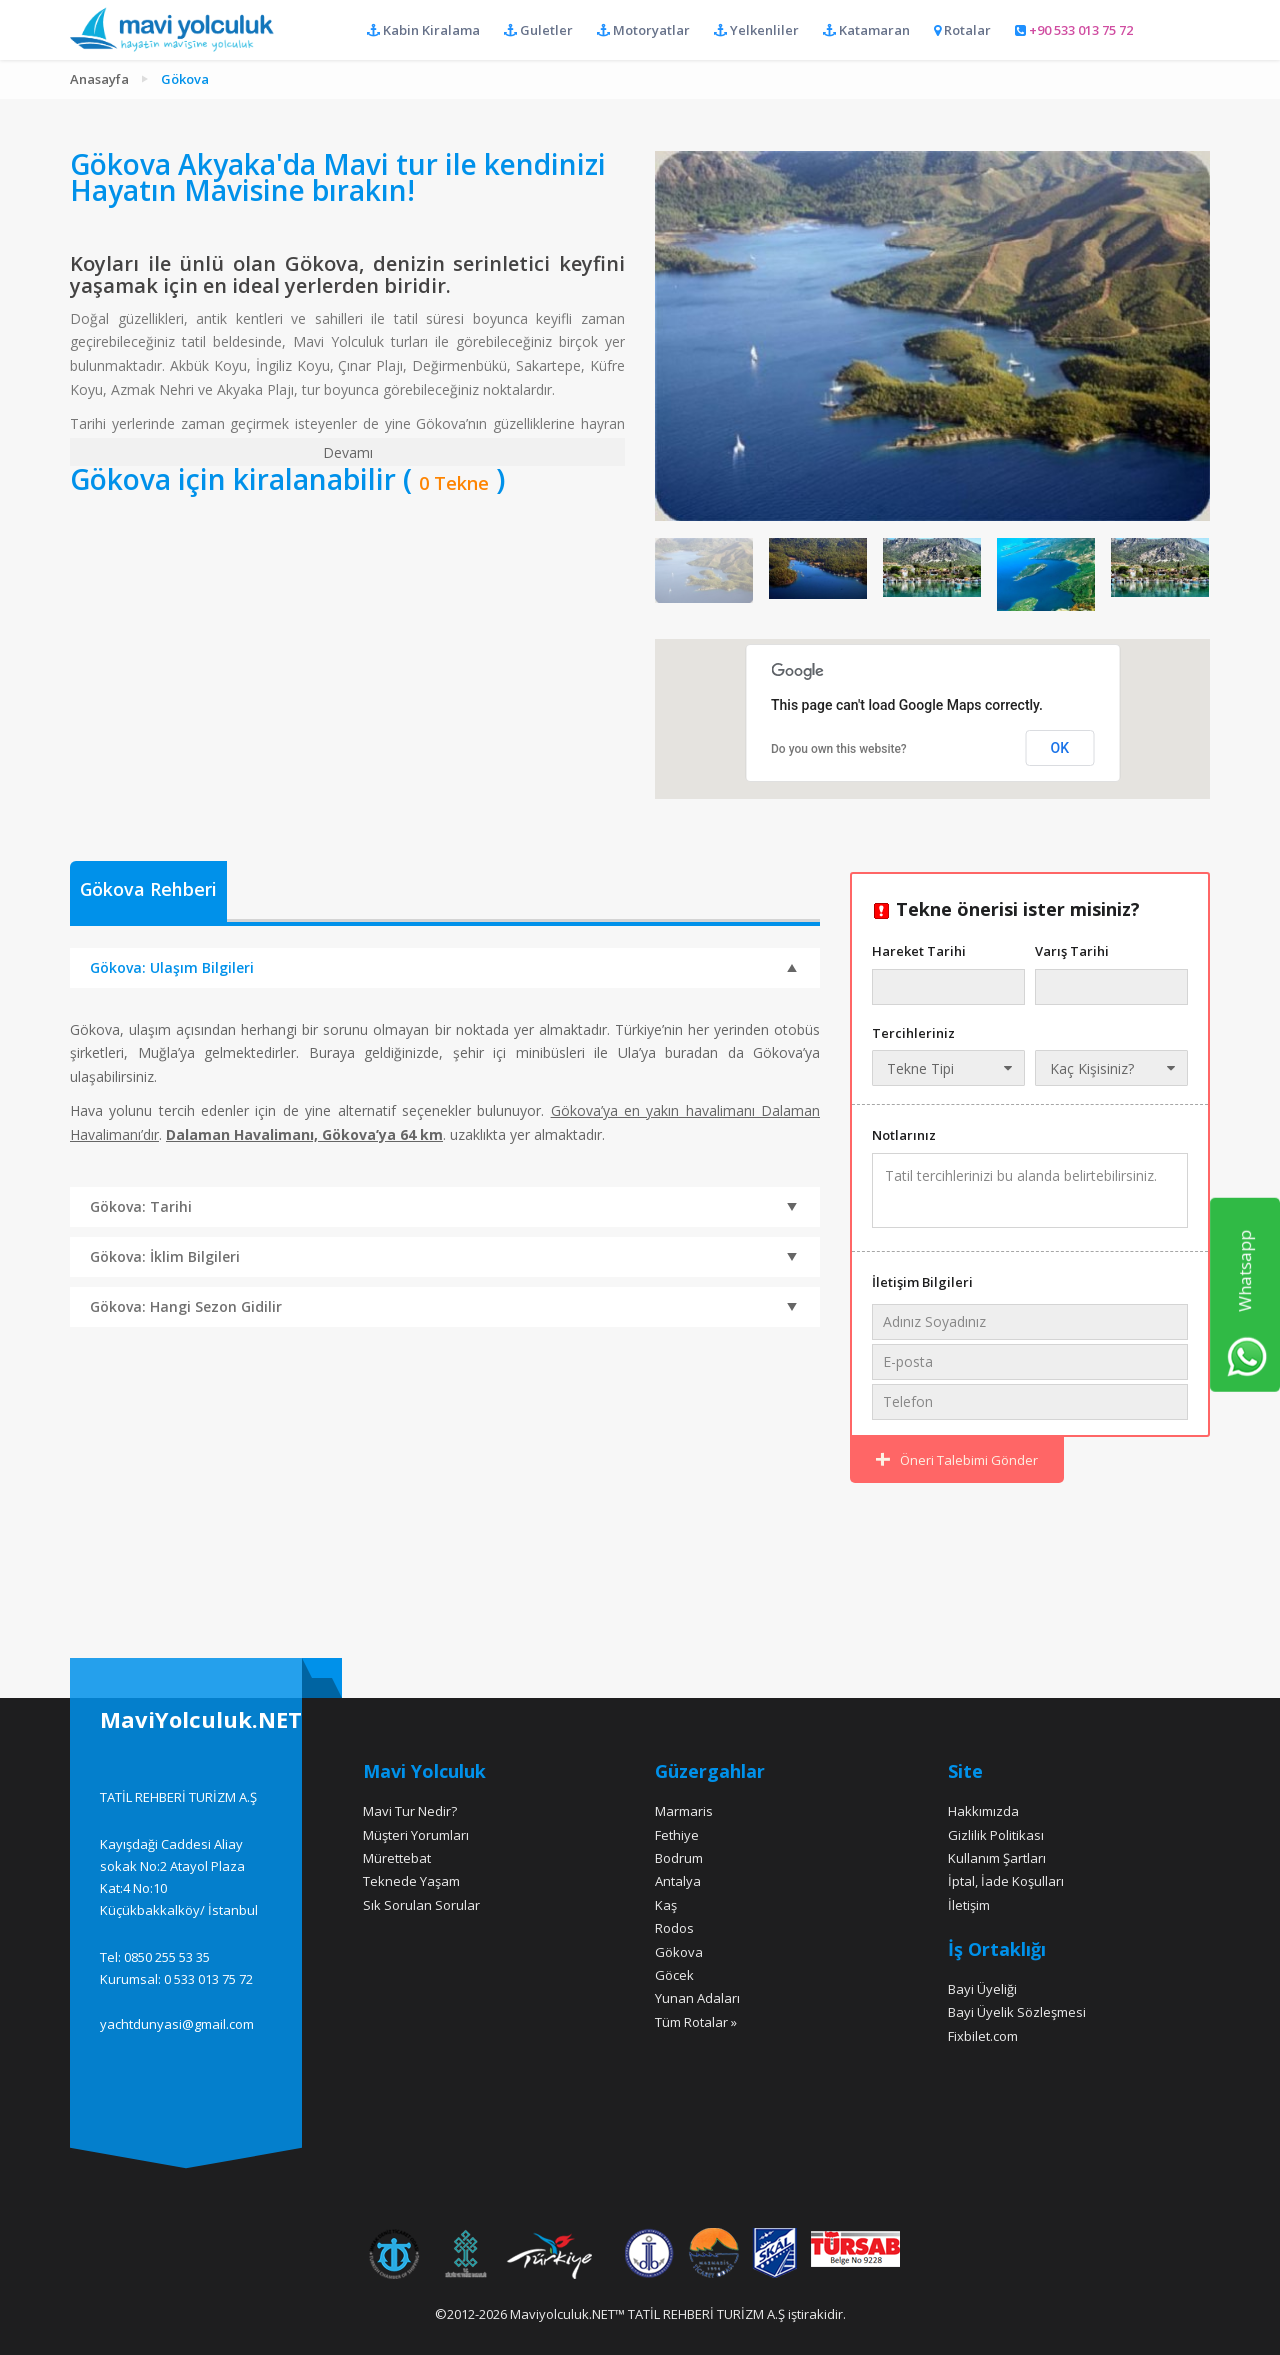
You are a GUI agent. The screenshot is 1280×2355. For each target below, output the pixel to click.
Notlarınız (904, 1135)
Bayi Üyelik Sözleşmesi (1017, 2012)
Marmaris (684, 1811)
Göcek (674, 1975)
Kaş (666, 1905)
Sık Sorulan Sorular (421, 1905)
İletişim (969, 1905)
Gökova (679, 1952)
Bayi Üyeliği (982, 1989)
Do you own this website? (839, 749)
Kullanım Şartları (997, 1858)
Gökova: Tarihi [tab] (443, 1208)
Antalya (678, 1881)
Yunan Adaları (697, 1998)
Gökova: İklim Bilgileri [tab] (443, 1258)
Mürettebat (397, 1858)
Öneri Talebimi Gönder (957, 1460)
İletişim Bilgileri (922, 1282)
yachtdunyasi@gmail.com (177, 2024)
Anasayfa (99, 79)
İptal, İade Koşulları (1006, 1881)
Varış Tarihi (1072, 951)
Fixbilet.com (983, 2036)
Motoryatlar (643, 30)
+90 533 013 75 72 (1074, 30)
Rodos (674, 1928)
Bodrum (679, 1858)
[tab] (149, 892)
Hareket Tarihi (919, 951)
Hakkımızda (983, 1811)
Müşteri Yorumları (416, 1835)
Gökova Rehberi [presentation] (149, 890)
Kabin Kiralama (423, 30)
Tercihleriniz (913, 1033)
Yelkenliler (756, 30)
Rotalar (962, 30)
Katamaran (866, 30)
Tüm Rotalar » (696, 2022)
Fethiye (677, 1835)
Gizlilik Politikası (996, 1835)
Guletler (538, 30)
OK (1060, 748)
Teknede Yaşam (411, 1881)
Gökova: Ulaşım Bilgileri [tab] (443, 966)
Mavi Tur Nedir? (410, 1811)
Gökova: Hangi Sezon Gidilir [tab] (443, 1308)
